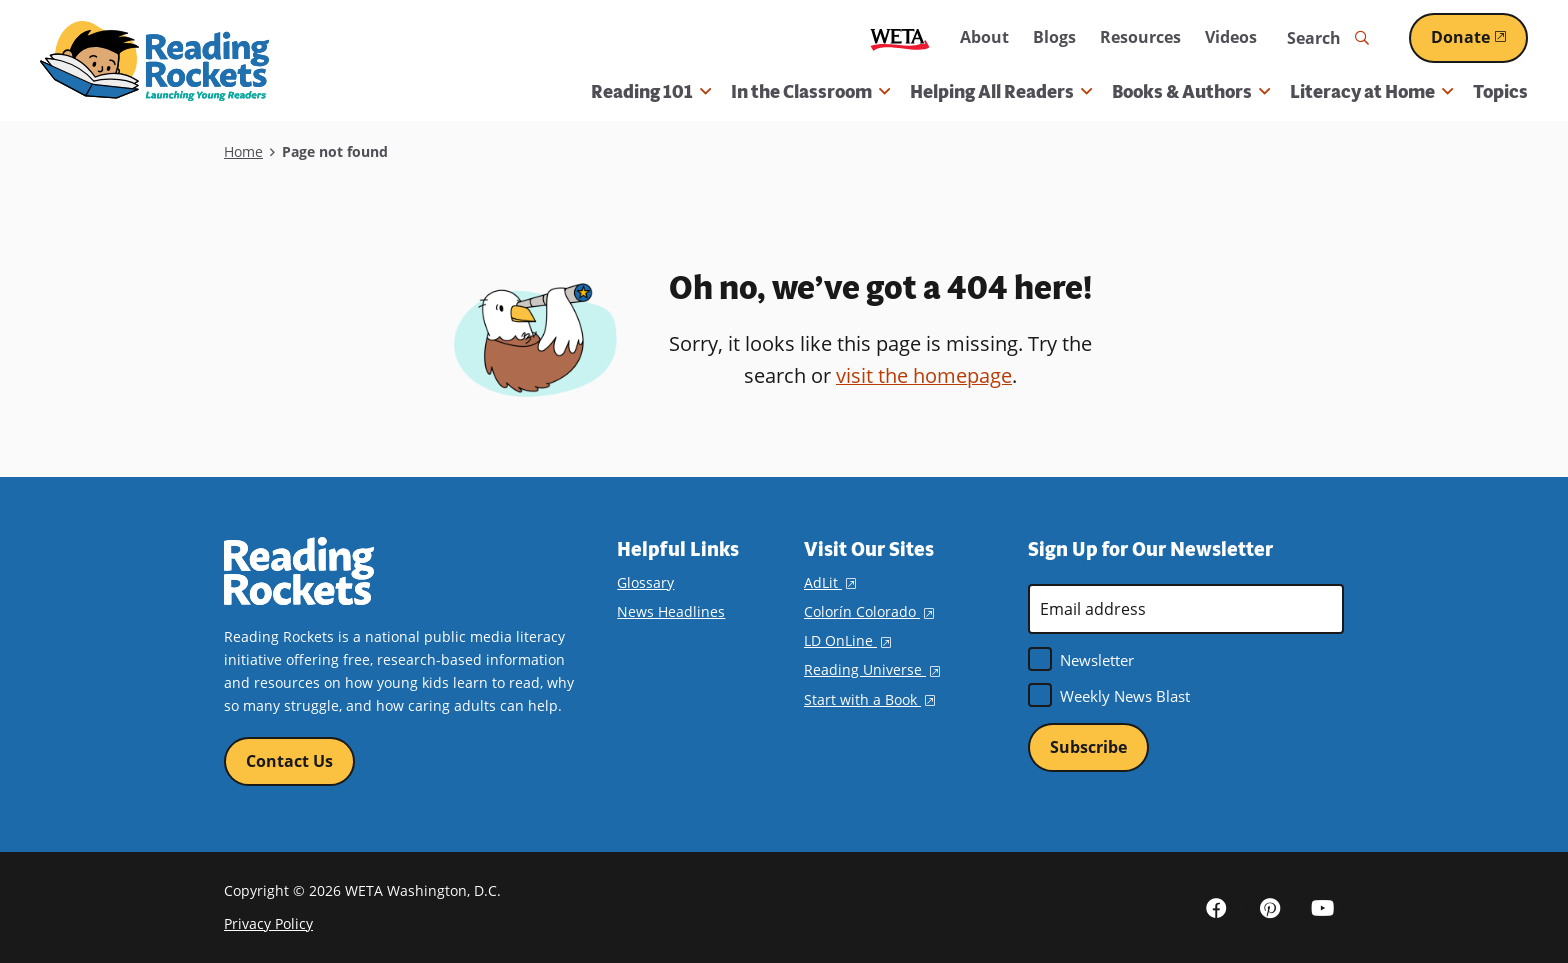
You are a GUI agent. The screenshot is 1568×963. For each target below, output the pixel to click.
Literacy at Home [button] (1371, 92)
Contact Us (289, 761)
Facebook (1216, 907)
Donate (1479, 37)
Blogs (1054, 37)
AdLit (830, 582)
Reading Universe (872, 669)
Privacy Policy (268, 923)
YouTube (1322, 907)
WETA (900, 38)
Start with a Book (869, 699)
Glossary (645, 582)
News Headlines (671, 611)
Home (243, 151)
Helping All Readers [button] (1001, 92)
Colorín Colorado (869, 611)
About (984, 37)
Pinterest (1269, 907)
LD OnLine (847, 640)
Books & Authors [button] (1191, 92)
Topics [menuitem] (1500, 92)
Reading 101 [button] (651, 92)
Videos (1231, 37)
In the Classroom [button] (810, 92)
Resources (1140, 37)
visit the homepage (924, 375)
